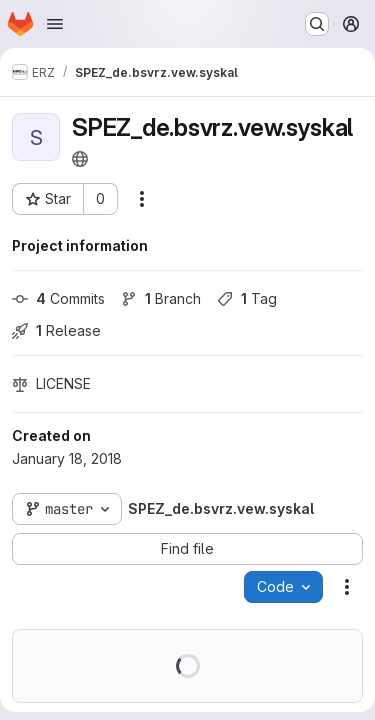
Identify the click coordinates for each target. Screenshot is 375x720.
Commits (58, 298)
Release (56, 330)
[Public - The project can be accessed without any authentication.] (80, 159)
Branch (161, 298)
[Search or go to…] (317, 24)
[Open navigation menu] (55, 24)
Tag (247, 298)
